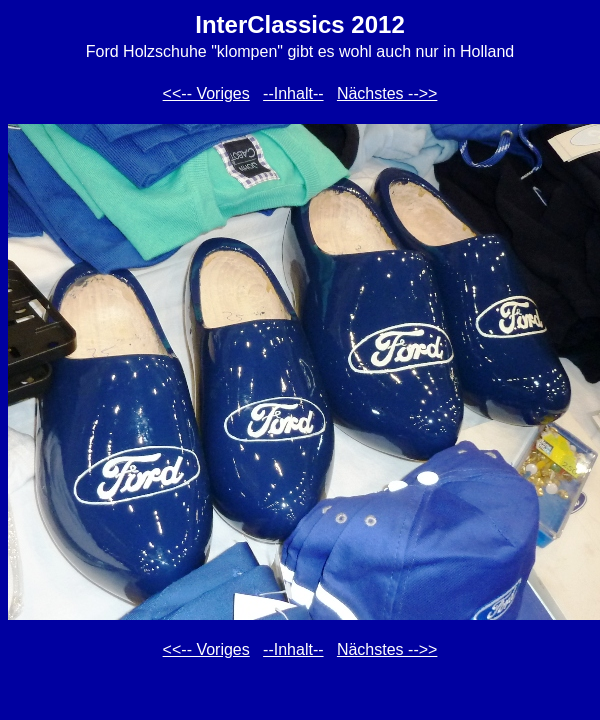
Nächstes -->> (387, 93)
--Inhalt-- (293, 93)
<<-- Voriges (206, 93)
